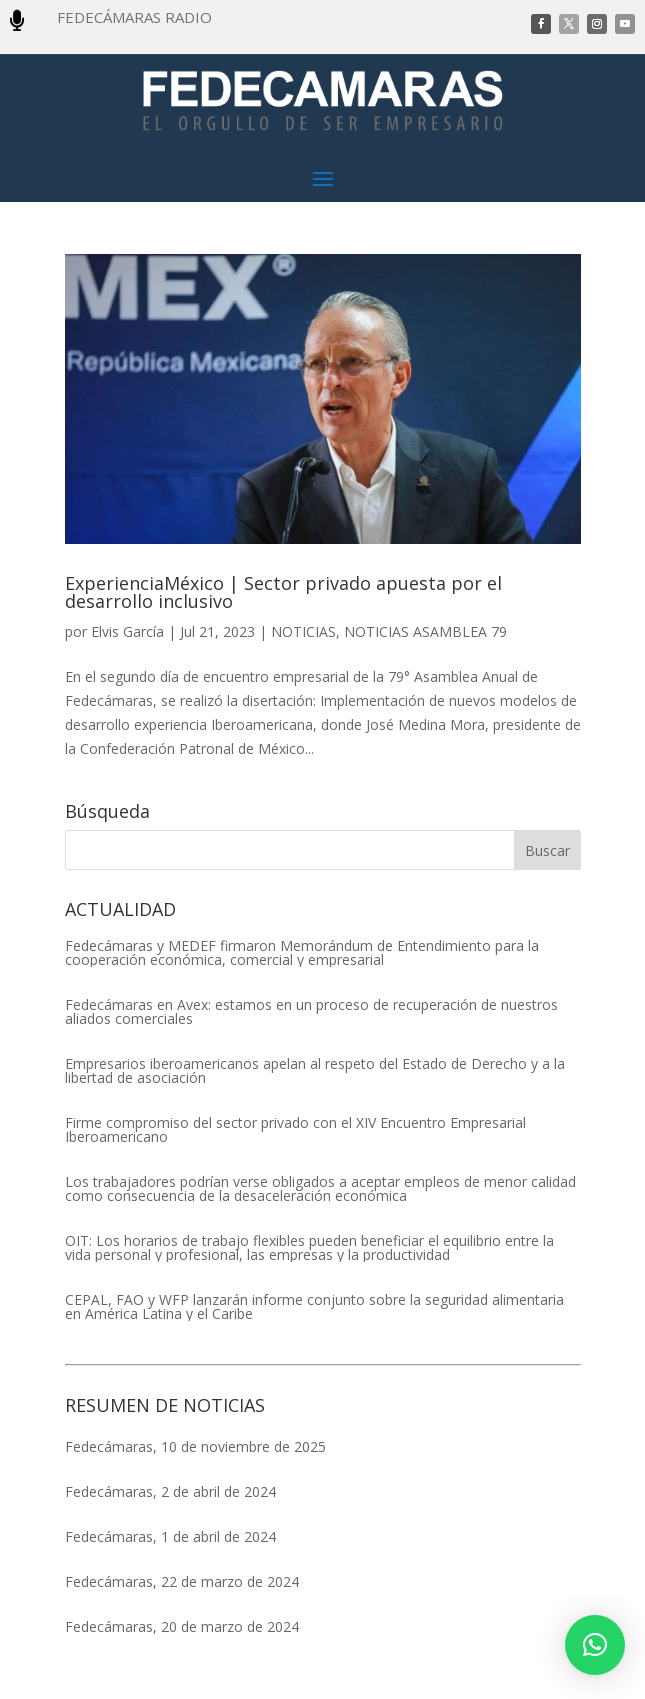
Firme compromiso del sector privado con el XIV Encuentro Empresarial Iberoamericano (295, 1130)
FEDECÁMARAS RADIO (134, 17)
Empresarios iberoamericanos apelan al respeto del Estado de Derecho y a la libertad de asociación (315, 1071)
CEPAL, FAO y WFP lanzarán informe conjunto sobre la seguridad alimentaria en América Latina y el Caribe (314, 1307)
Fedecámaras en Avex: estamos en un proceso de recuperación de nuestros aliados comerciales (311, 1012)
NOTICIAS (303, 631)
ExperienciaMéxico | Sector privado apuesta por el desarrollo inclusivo (283, 592)
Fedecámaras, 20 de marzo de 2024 (182, 1626)
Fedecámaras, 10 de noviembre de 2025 (195, 1446)
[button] (595, 1645)
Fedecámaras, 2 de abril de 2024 (170, 1491)
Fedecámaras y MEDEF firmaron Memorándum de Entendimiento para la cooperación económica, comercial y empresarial (302, 953)
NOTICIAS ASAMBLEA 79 (425, 631)
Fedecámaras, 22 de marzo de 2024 (182, 1581)
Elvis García (127, 631)
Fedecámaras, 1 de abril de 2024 (170, 1536)
